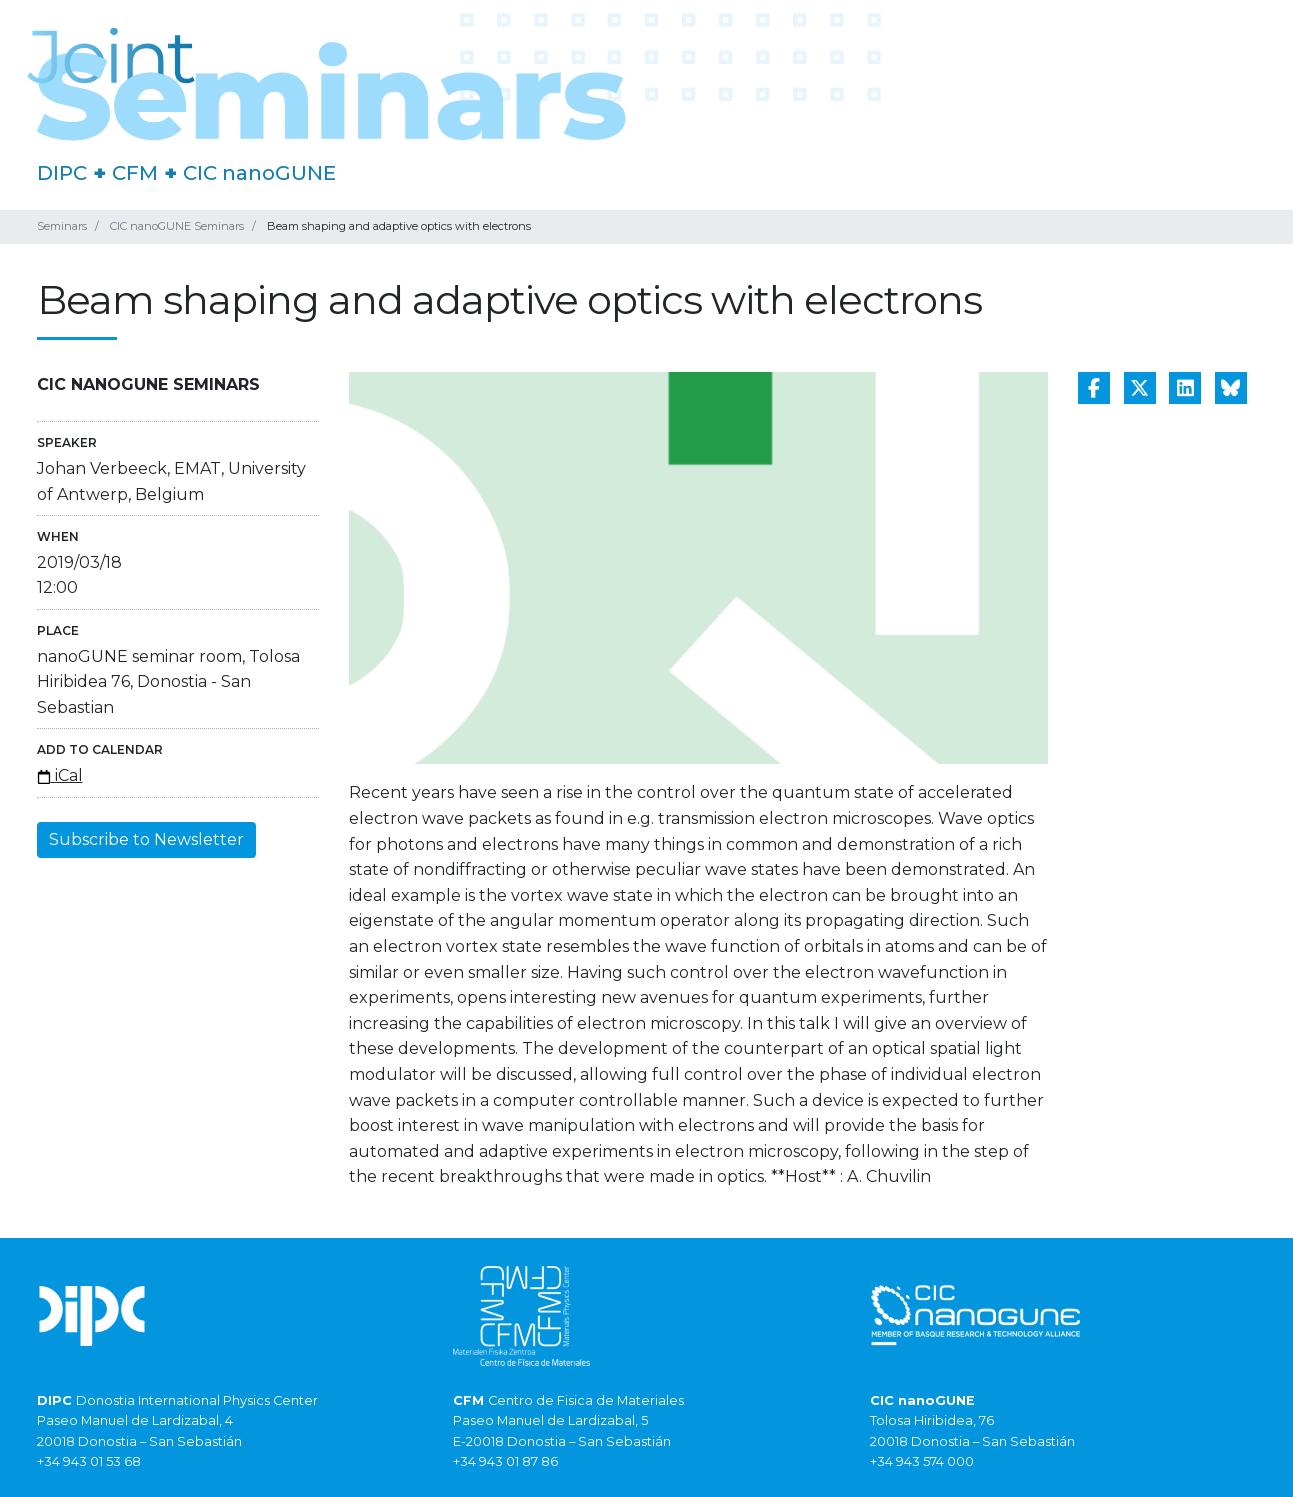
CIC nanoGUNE (259, 173)
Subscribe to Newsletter (146, 839)
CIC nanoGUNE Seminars (177, 226)
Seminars (62, 226)
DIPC (62, 173)
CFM (135, 173)
